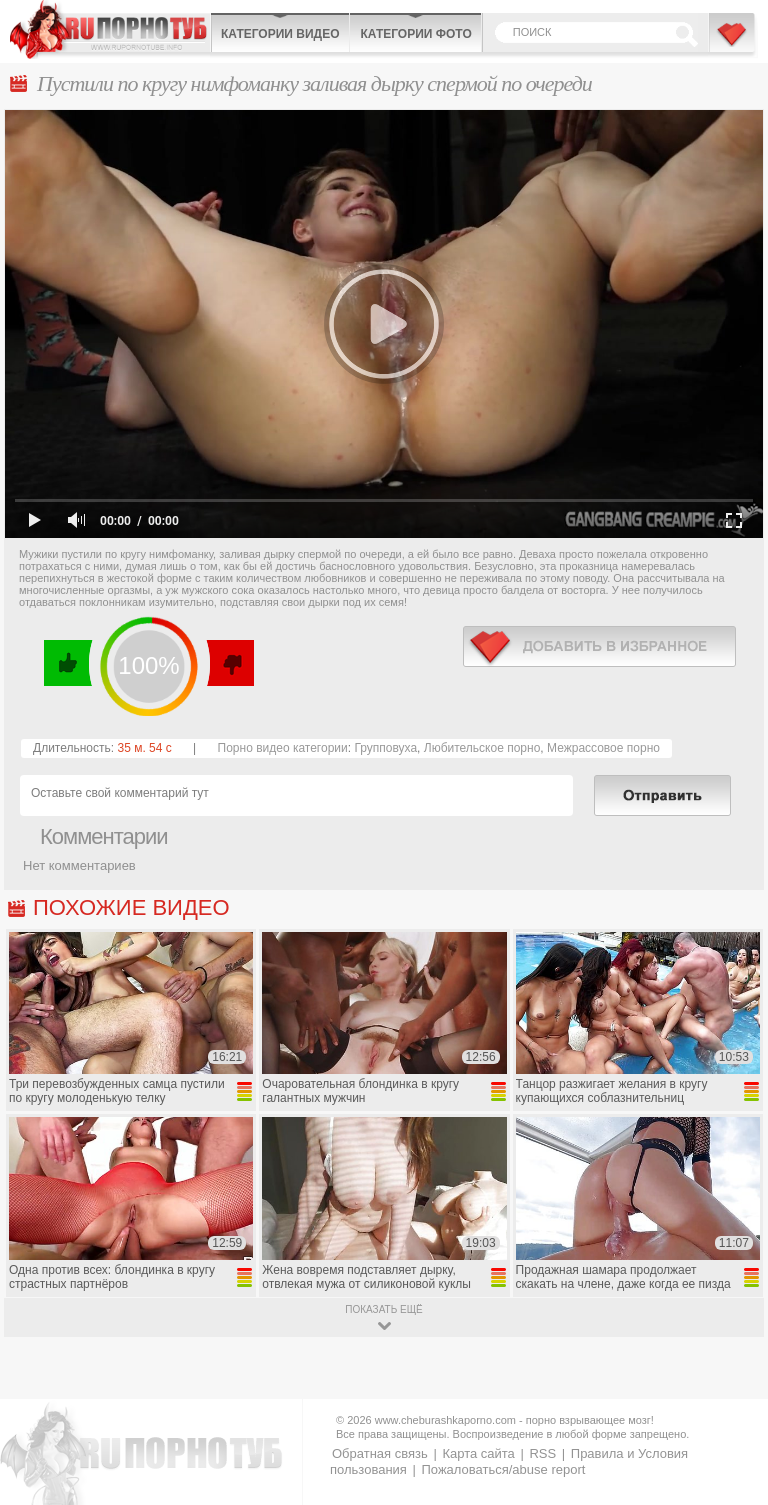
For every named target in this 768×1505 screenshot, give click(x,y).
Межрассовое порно (603, 748)
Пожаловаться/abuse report (503, 1469)
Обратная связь (380, 1453)
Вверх (729, 1417)
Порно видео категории (283, 748)
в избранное (599, 646)
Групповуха (385, 748)
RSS (542, 1453)
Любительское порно (482, 748)
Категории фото (415, 34)
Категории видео (280, 34)
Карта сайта (478, 1453)
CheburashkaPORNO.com (110, 29)
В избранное (733, 43)
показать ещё (383, 1309)
